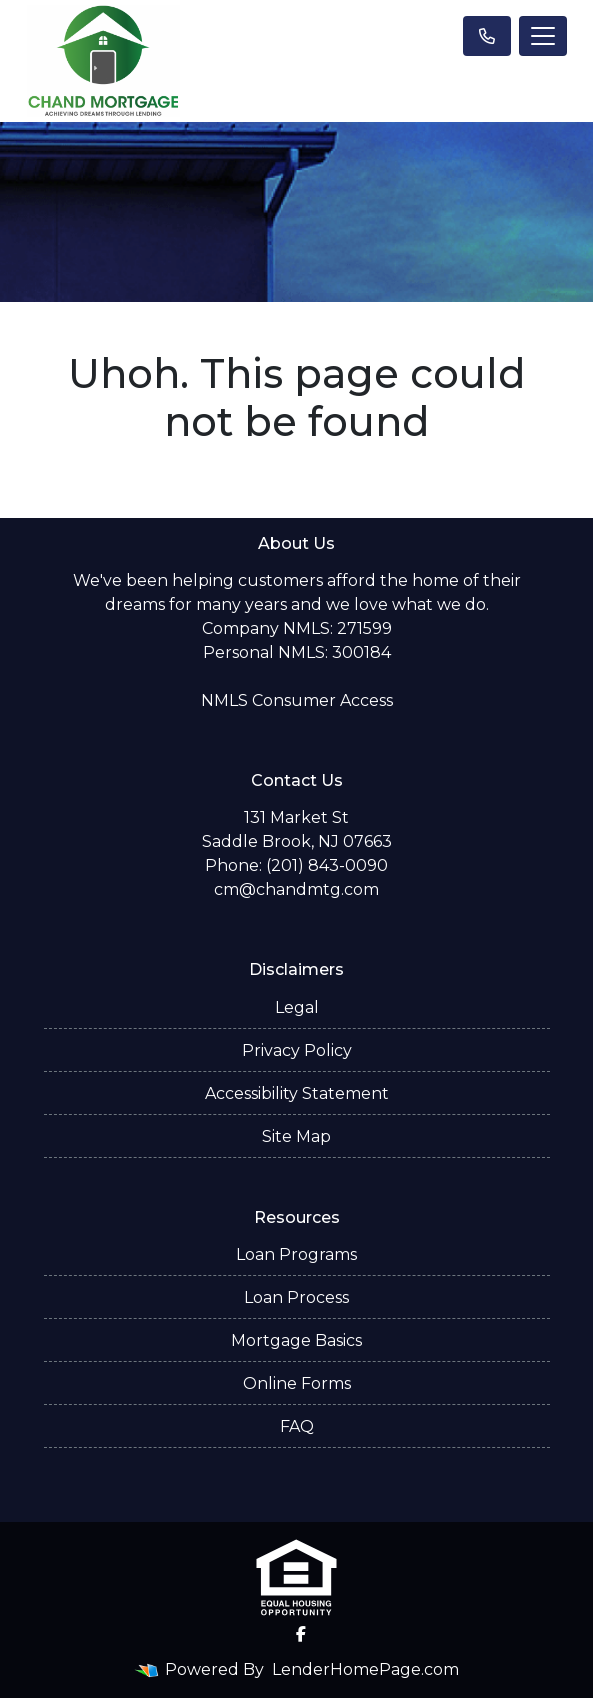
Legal (297, 1007)
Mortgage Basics (296, 1340)
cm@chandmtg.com (296, 889)
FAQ (297, 1426)
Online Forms (297, 1383)
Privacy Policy (297, 1050)
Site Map (296, 1136)
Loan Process (296, 1297)
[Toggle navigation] (543, 36)
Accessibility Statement (297, 1093)
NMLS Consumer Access (297, 700)
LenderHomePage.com (365, 1669)
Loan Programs (296, 1254)
